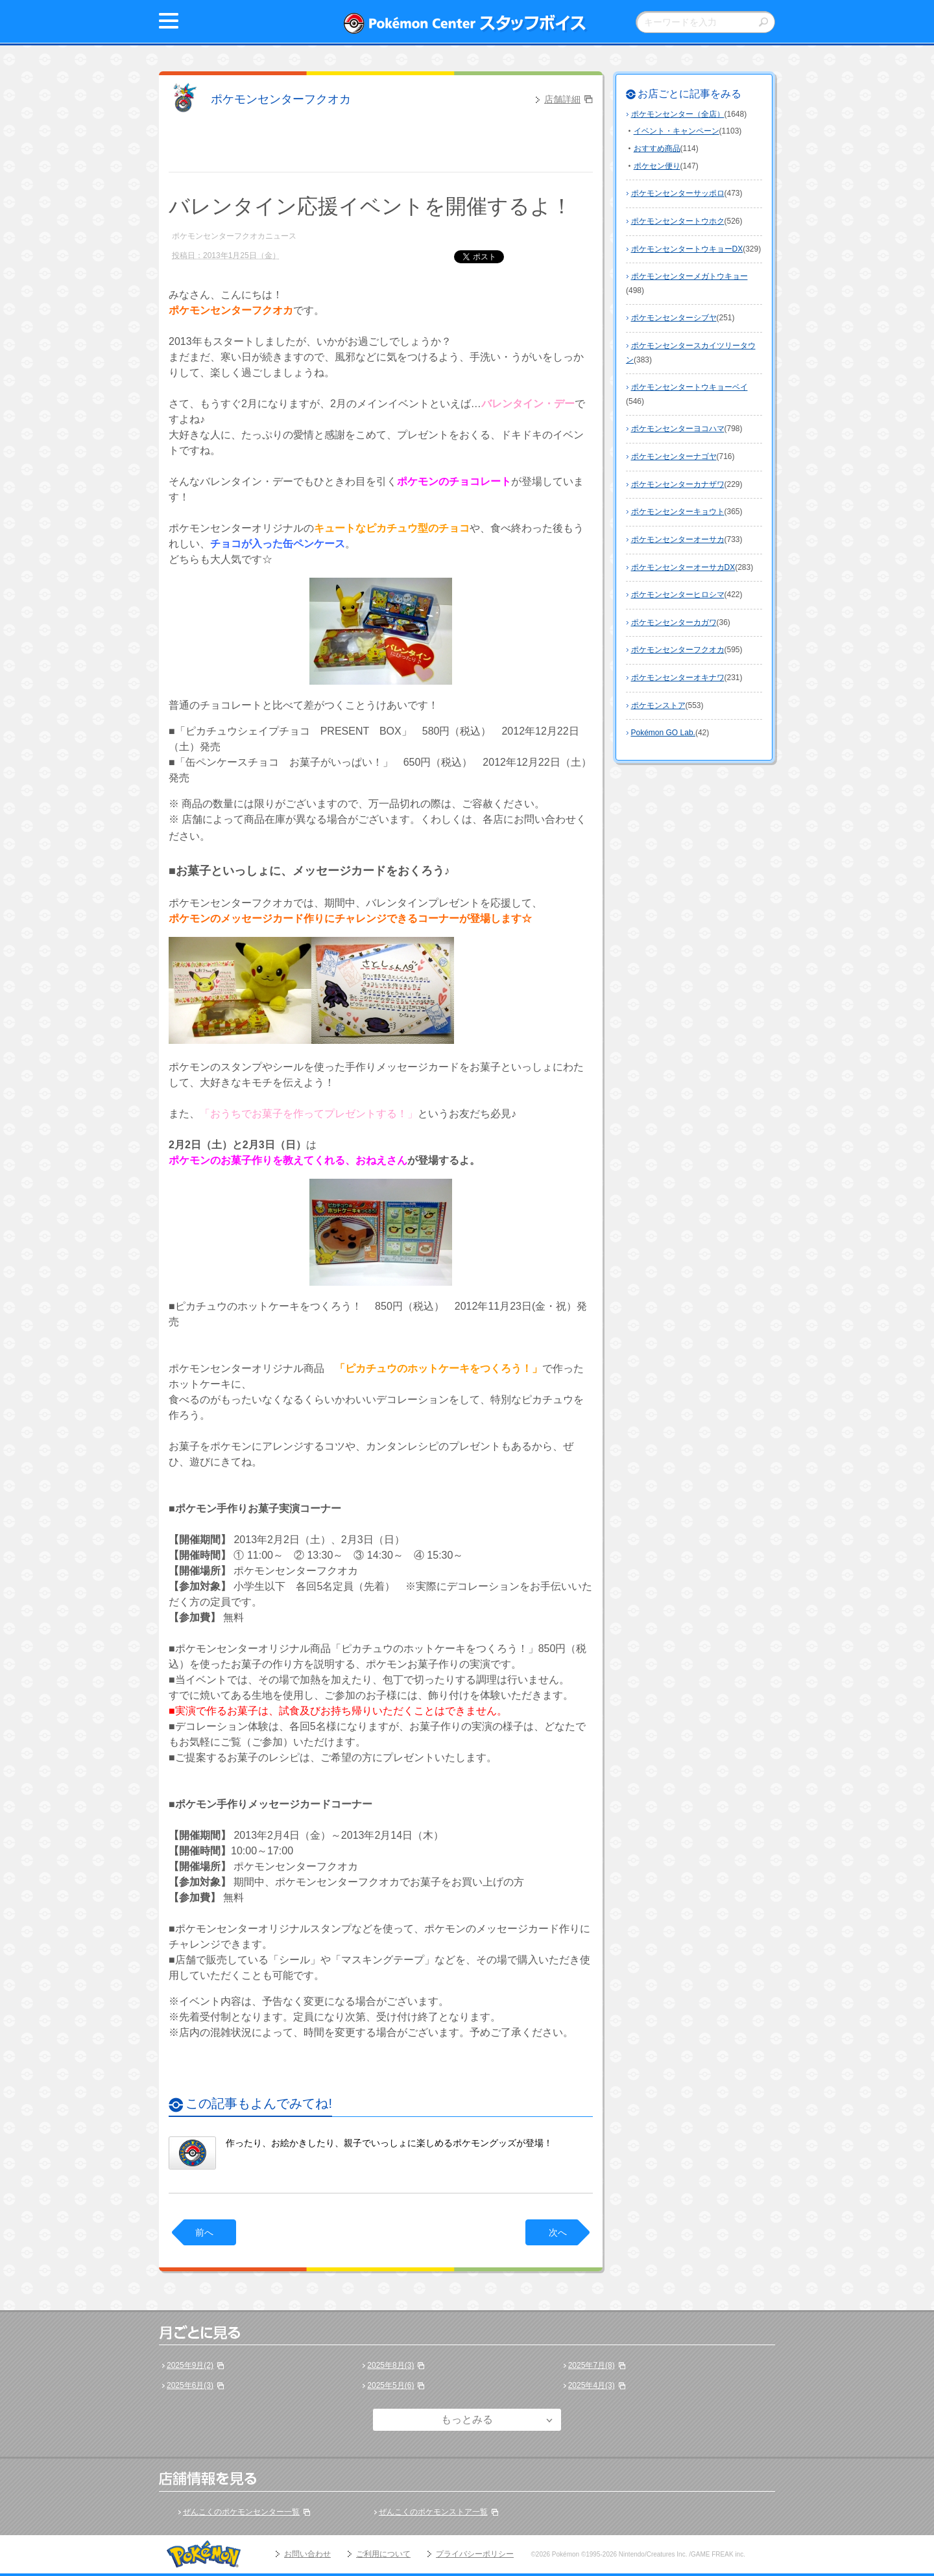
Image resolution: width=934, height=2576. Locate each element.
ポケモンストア (658, 705)
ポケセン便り (657, 166)
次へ (558, 2232)
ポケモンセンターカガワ (674, 622)
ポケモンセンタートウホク (677, 221)
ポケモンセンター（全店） (677, 114)
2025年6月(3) (190, 2385)
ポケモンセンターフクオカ (281, 99)
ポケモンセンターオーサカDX (683, 567)
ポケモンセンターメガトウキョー (689, 276)
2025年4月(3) (591, 2385)
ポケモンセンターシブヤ (674, 317)
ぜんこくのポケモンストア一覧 (433, 2511)
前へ (204, 2232)
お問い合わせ (307, 2553)
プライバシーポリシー (475, 2553)
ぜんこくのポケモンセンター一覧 (241, 2511)
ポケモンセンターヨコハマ (677, 428)
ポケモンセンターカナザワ (677, 484)
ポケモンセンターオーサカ (677, 539)
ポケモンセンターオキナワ (677, 677)
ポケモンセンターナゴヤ (674, 456)
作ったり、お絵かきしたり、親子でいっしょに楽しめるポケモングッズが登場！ (389, 2143)
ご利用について (383, 2553)
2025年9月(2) (190, 2365)
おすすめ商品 (657, 148)
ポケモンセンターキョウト (677, 511)
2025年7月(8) (591, 2365)
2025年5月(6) (390, 2385)
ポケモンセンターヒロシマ (677, 594)
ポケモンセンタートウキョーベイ (689, 387)
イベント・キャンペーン (676, 131)
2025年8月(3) (390, 2365)
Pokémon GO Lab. (663, 732)
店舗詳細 (562, 99)
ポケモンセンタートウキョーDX (687, 249)
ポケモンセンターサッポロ (677, 193)
